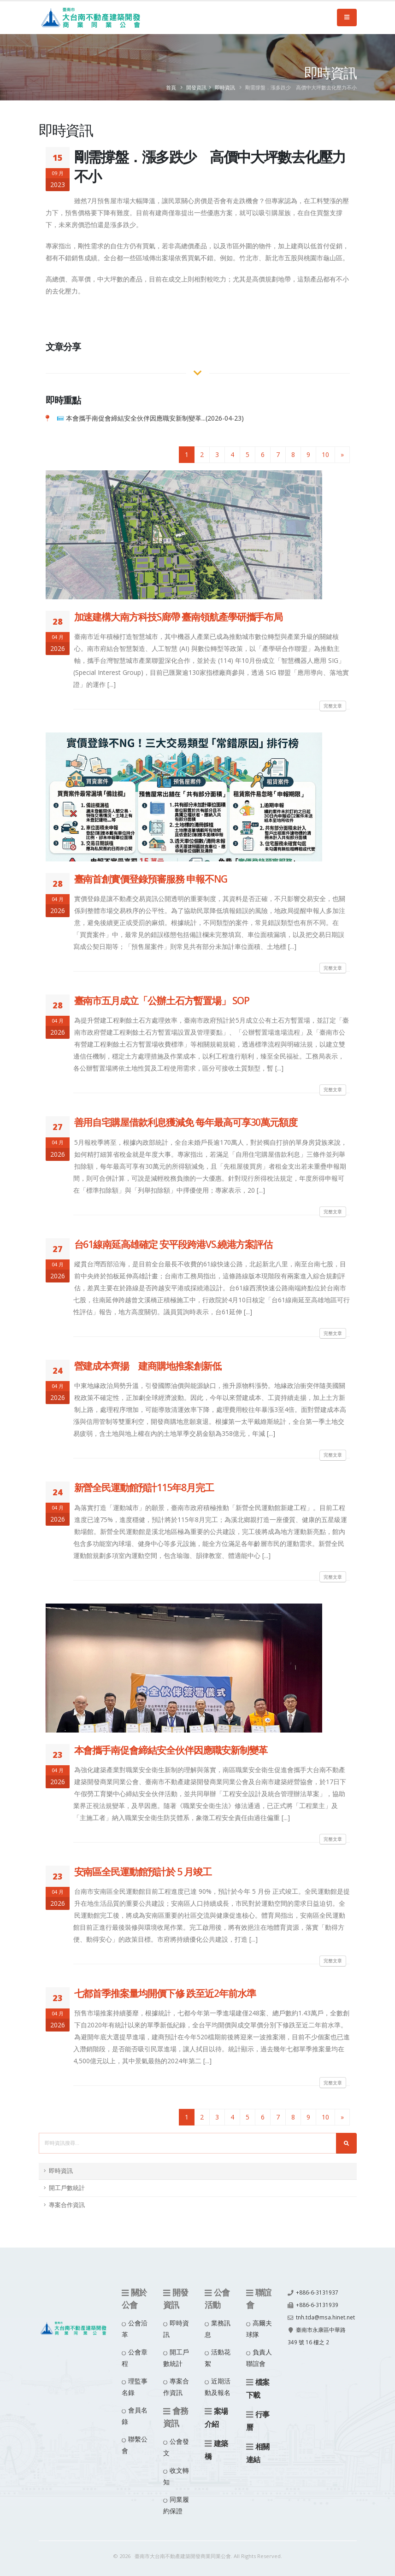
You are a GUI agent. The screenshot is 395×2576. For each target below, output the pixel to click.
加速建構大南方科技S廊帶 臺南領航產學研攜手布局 (178, 616)
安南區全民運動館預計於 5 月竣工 (143, 1871)
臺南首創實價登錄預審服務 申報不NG (150, 878)
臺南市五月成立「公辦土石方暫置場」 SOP (161, 1000)
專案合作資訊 (67, 2205)
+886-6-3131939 (317, 2304)
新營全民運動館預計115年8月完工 (144, 1487)
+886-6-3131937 (317, 2292)
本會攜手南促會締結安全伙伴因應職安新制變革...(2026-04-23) (155, 418)
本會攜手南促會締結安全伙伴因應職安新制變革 (170, 1750)
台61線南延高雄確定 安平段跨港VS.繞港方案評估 (173, 1244)
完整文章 (333, 706)
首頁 (171, 87)
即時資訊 (225, 87)
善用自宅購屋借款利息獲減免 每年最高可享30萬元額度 (186, 1122)
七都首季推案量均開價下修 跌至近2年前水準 (165, 1993)
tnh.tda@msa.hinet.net (319, 2328)
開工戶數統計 (67, 2188)
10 (325, 454)
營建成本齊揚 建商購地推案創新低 (147, 1365)
